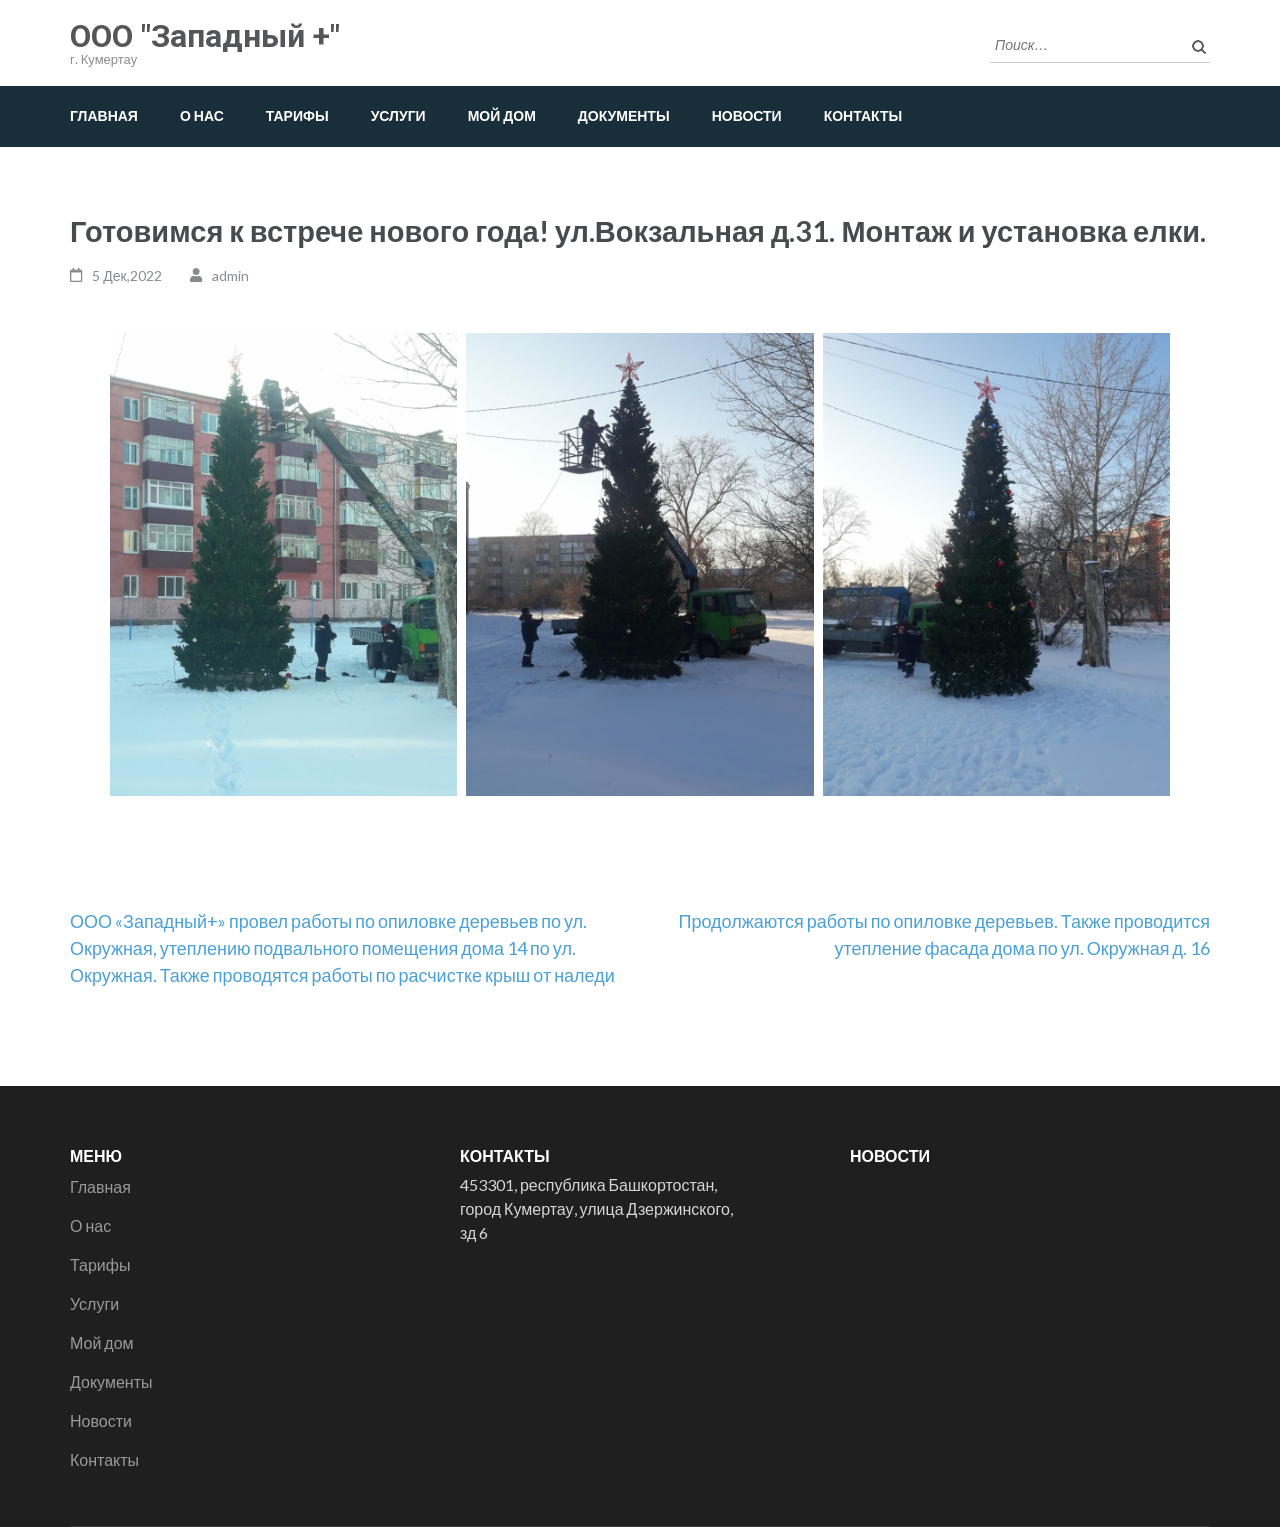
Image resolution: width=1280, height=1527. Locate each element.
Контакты (863, 115)
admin (230, 275)
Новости (747, 115)
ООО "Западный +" (205, 36)
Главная (104, 115)
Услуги (398, 115)
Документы (624, 115)
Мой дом (502, 115)
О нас (202, 115)
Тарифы (297, 115)
